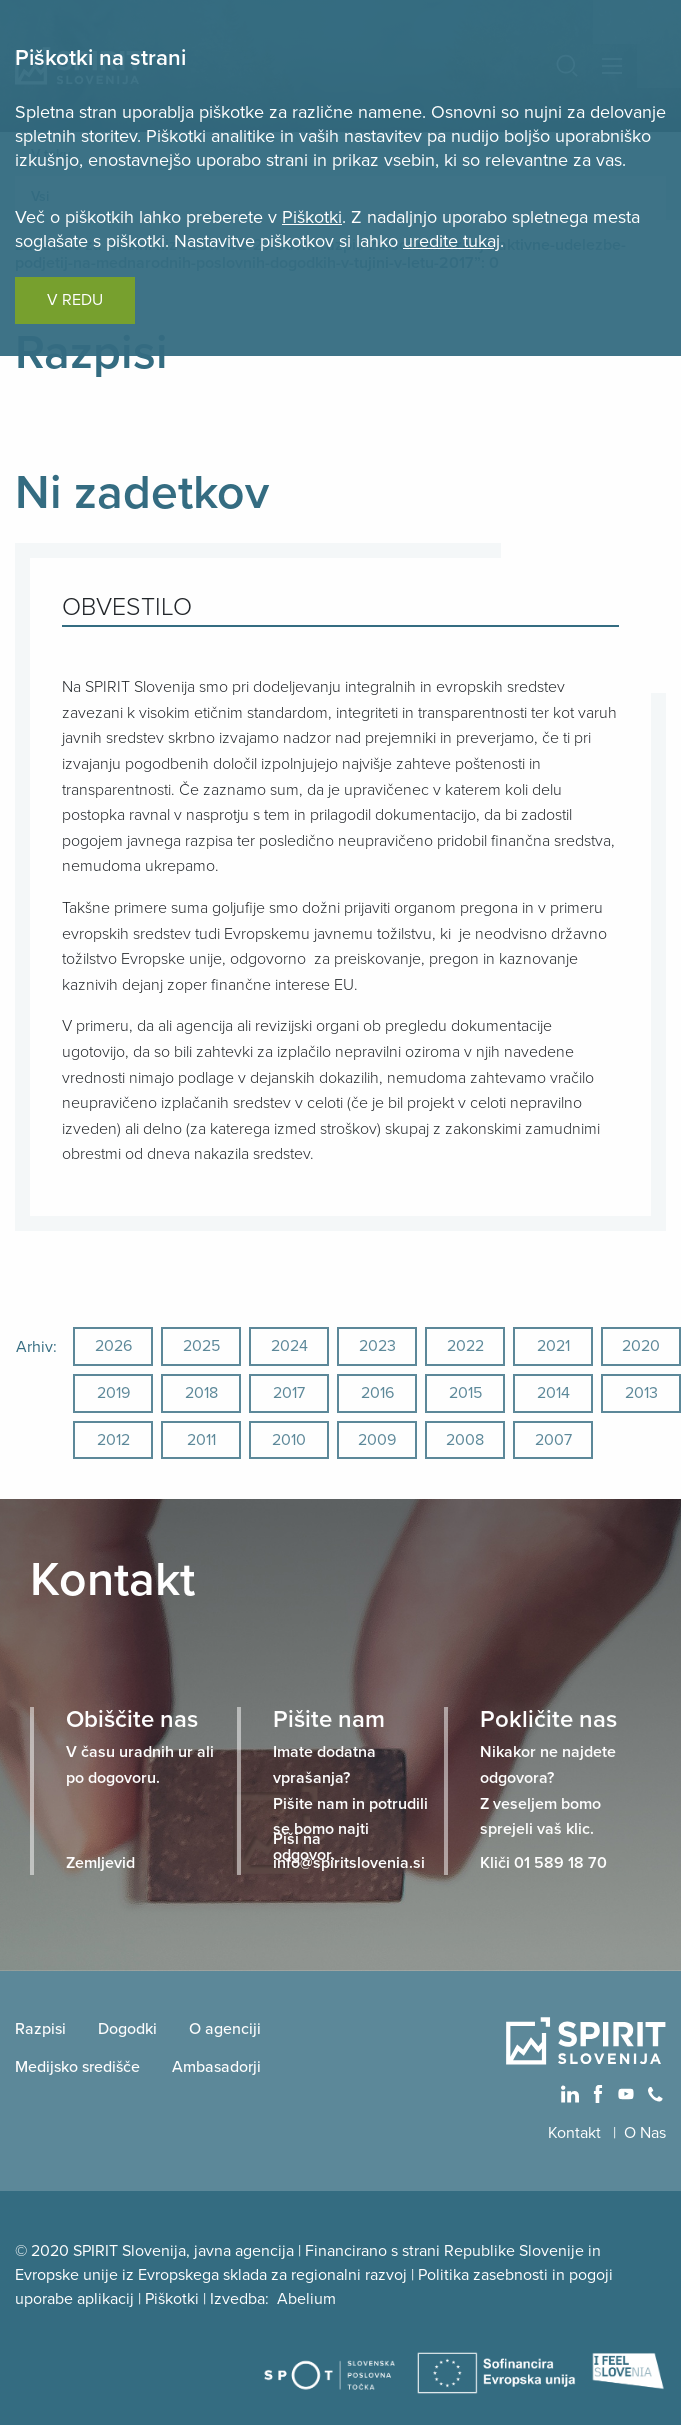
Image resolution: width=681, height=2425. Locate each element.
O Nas (645, 2133)
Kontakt (576, 2133)
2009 (377, 1440)
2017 (289, 1393)
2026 (113, 1346)
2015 (465, 1393)
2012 (113, 1440)
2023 (377, 1346)
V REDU (75, 300)
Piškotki (312, 217)
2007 (553, 1440)
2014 (553, 1393)
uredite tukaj (451, 241)
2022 (465, 1346)
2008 (465, 1440)
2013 (641, 1393)
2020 (641, 1346)
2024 (289, 1346)
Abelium (306, 2299)
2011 (201, 1440)
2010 (289, 1440)
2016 (377, 1393)
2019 (113, 1393)
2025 (201, 1346)
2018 (201, 1393)
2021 (553, 1346)
